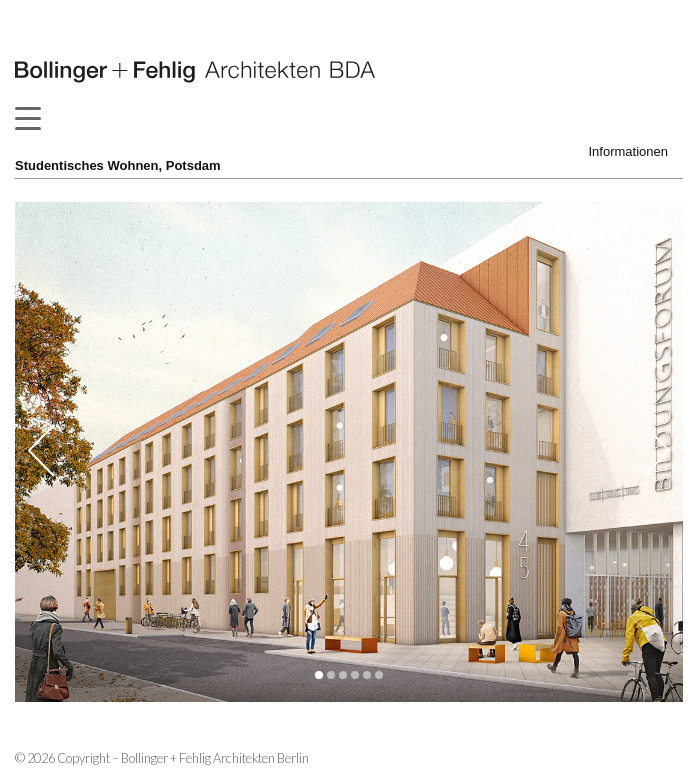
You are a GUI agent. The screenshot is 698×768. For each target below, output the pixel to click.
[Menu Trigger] (27, 118)
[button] (319, 675)
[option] (349, 452)
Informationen (629, 151)
